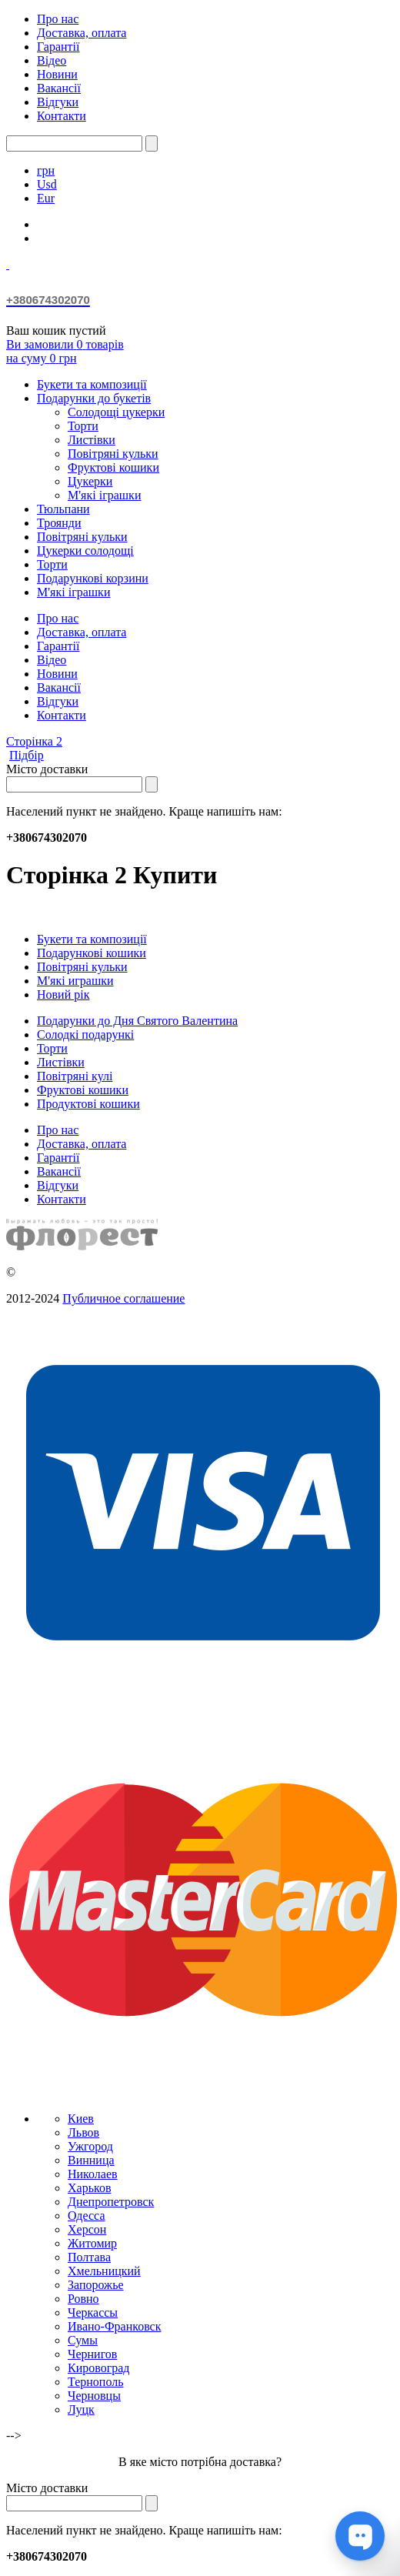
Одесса (86, 2215)
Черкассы (93, 2312)
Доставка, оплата (81, 32)
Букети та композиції (92, 384)
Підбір (26, 755)
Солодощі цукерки (116, 412)
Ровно (83, 2298)
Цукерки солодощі (85, 550)
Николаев (93, 2174)
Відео (51, 60)
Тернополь (95, 2381)
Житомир (92, 2243)
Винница (91, 2160)
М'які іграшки (104, 495)
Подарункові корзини (92, 578)
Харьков (89, 2187)
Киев (81, 2118)
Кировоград (98, 2367)
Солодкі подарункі (85, 1034)
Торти (83, 425)
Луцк (81, 2409)
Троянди (59, 522)
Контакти (61, 115)
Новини (57, 74)
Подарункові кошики (91, 952)
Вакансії (59, 88)
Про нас (57, 18)
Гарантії (58, 46)
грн (46, 170)
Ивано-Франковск (115, 2326)
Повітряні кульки (113, 453)
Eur (46, 198)
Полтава (89, 2257)
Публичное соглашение (123, 1298)
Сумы (83, 2340)
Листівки (91, 439)
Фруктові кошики (113, 467)
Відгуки (57, 101)
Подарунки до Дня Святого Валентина (137, 1020)
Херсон (87, 2229)
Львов (83, 2132)
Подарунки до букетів (94, 398)
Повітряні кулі (74, 1076)
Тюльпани (63, 509)
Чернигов (92, 2354)
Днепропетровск (111, 2201)
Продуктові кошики (88, 1103)
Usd (47, 184)
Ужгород (90, 2146)
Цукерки (90, 481)
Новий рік (63, 994)
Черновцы (94, 2395)
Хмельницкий (104, 2270)
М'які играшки (75, 980)
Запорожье (96, 2284)
